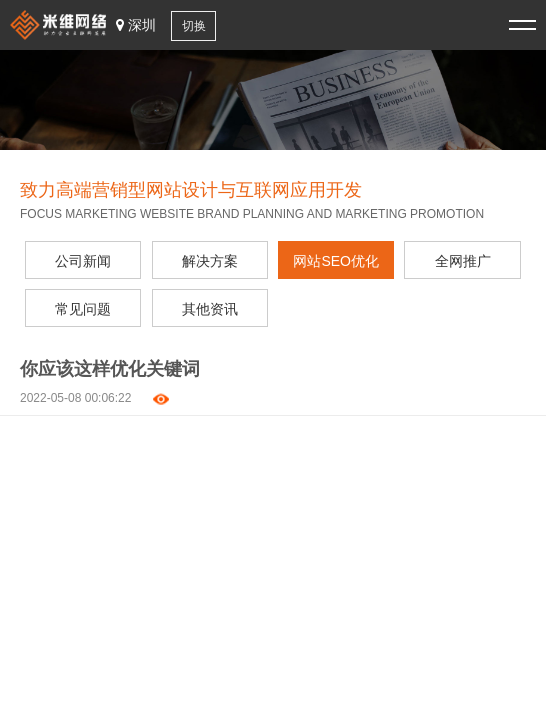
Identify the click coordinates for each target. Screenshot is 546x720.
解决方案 (210, 261)
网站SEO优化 (336, 261)
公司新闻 (83, 261)
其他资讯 (210, 309)
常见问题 (83, 309)
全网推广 (463, 261)
